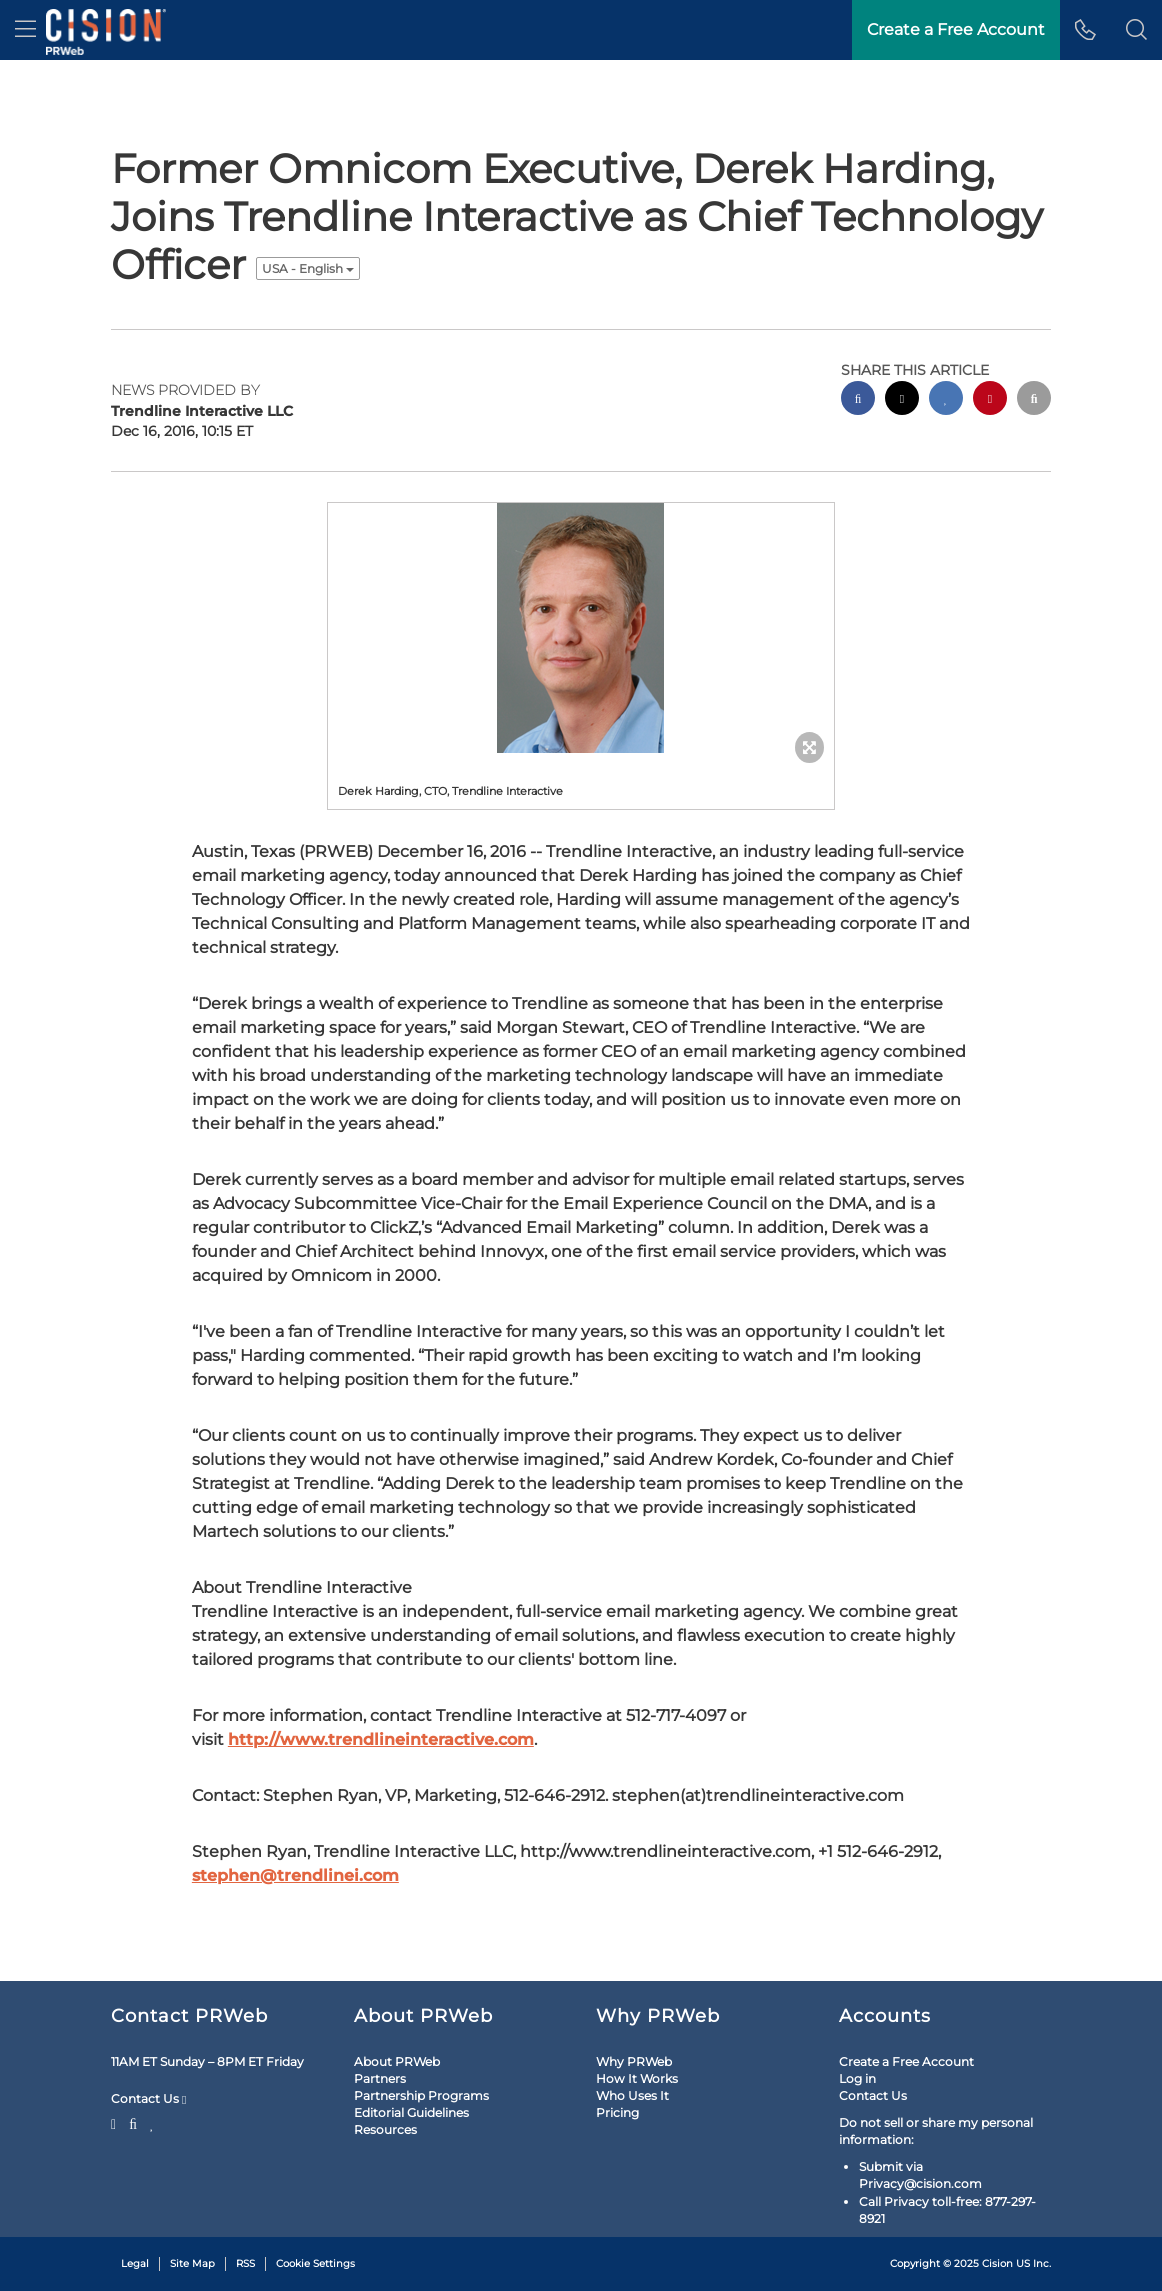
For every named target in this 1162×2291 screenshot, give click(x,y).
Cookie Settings (315, 2263)
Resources (385, 2129)
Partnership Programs (421, 2095)
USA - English (308, 268)
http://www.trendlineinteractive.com (381, 1739)
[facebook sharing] (858, 400)
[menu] (25, 30)
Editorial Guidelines (411, 2112)
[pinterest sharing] (990, 400)
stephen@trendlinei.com (295, 1875)
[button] (1136, 30)
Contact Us (148, 2099)
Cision (997, 2263)
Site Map (192, 2263)
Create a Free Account (906, 2061)
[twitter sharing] (902, 400)
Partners (380, 2078)
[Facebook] (133, 2122)
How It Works (637, 2078)
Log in (857, 2078)
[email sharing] (1034, 400)
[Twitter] (116, 2122)
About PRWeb (397, 2061)
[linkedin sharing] (946, 400)
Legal (135, 2263)
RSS (245, 2263)
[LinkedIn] (152, 2122)
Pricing (617, 2112)
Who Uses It (632, 2095)
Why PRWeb (634, 2061)
